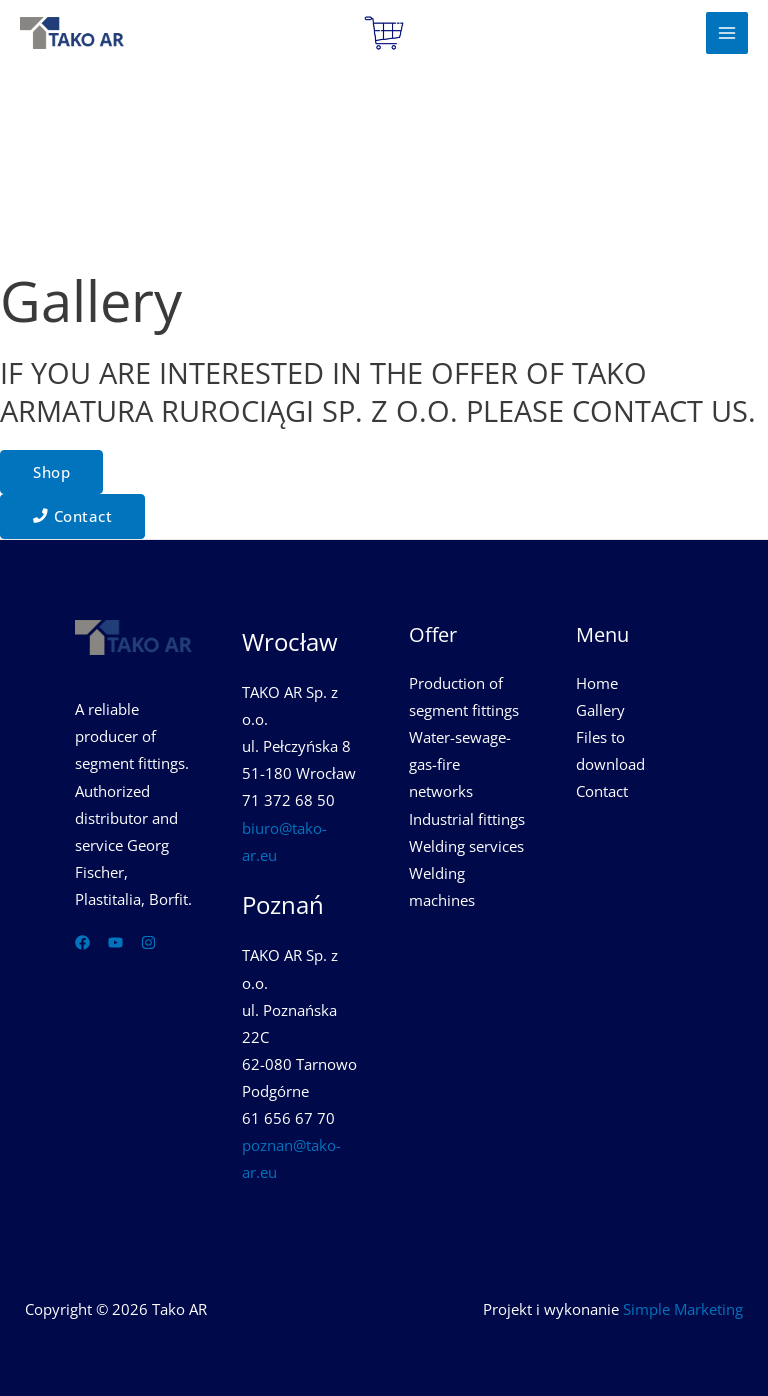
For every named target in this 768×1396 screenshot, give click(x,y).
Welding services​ (466, 846)
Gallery (600, 710)
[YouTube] (115, 942)
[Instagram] (148, 942)
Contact (602, 791)
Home (597, 683)
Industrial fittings (467, 819)
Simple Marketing (683, 1309)
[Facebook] (82, 942)
